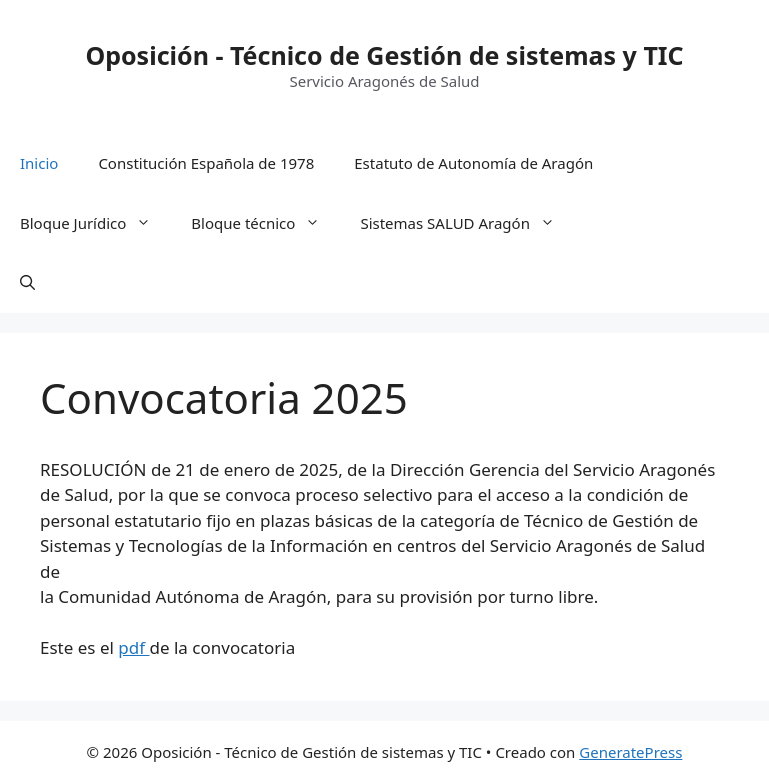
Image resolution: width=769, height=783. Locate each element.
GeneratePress (630, 752)
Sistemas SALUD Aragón (467, 223)
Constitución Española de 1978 (206, 163)
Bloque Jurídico (95, 223)
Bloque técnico (265, 223)
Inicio (39, 163)
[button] (27, 283)
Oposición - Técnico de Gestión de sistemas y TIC (384, 55)
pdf (133, 647)
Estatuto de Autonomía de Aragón (473, 163)
